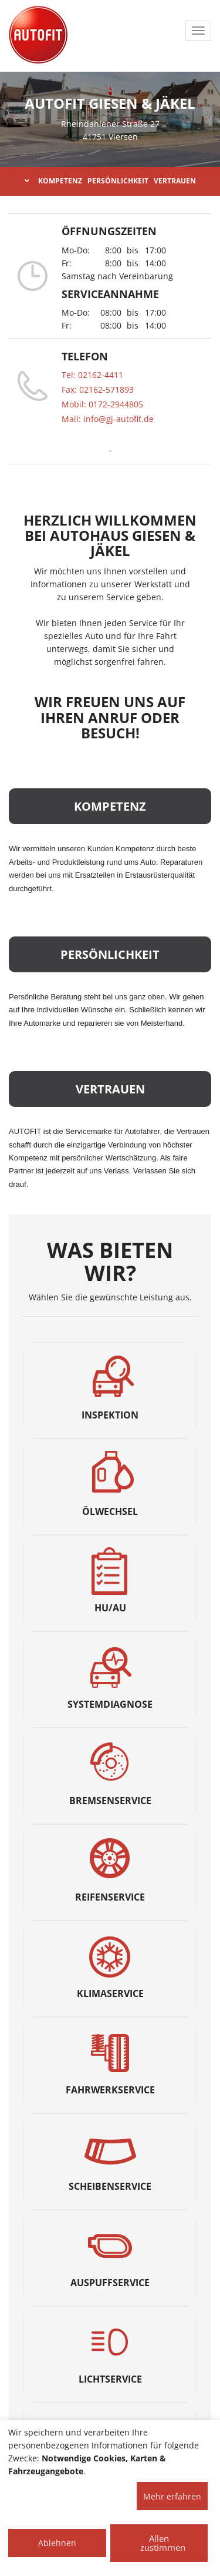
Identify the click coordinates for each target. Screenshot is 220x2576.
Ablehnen (57, 2542)
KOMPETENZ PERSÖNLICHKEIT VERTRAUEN (110, 181)
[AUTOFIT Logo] (38, 35)
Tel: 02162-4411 (92, 374)
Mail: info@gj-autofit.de (108, 418)
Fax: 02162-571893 (98, 389)
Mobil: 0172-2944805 (102, 404)
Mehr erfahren (172, 2496)
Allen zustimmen (162, 2542)
